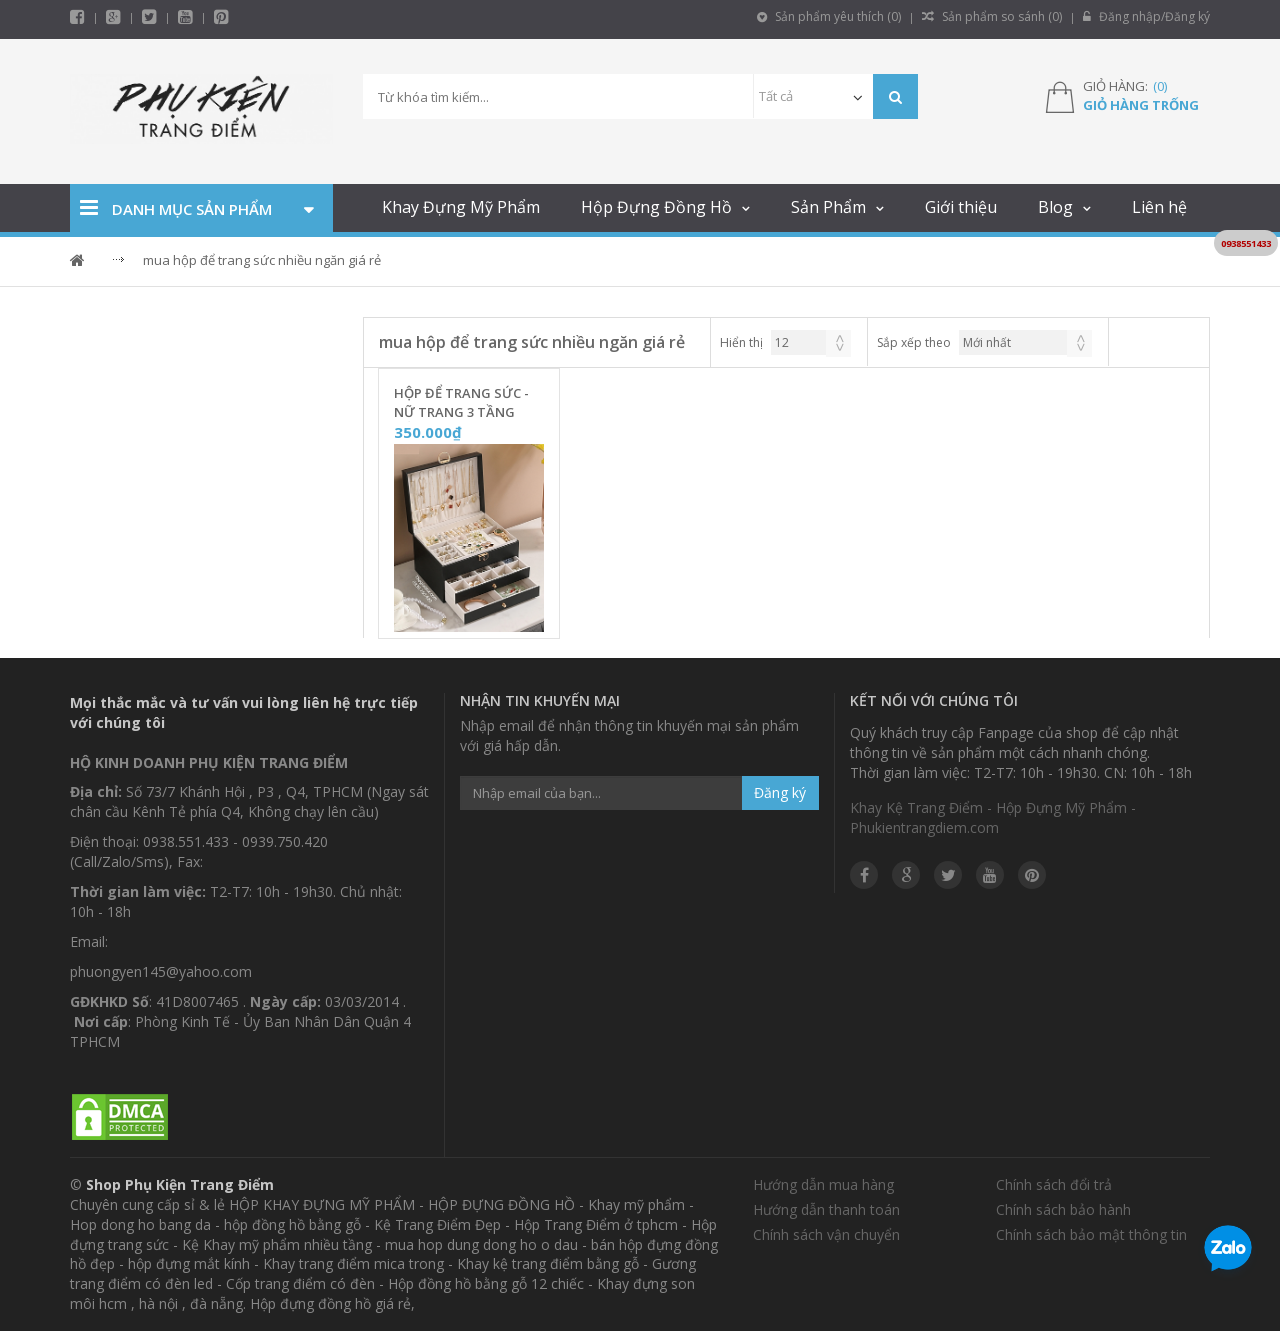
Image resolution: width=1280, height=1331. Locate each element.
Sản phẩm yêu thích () (829, 16)
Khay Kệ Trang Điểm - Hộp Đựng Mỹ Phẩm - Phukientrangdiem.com (993, 817)
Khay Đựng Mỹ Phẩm (461, 207)
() (1160, 86)
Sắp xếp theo (914, 342)
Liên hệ (1159, 207)
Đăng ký (780, 792)
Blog (1055, 207)
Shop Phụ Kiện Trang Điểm (180, 1184)
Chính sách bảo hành (1063, 1209)
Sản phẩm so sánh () (992, 16)
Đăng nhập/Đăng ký (1146, 16)
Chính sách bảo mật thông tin (1091, 1234)
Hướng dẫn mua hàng (823, 1184)
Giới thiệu (961, 207)
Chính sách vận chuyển (826, 1234)
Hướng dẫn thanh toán (826, 1209)
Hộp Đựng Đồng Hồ (656, 207)
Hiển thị (741, 342)
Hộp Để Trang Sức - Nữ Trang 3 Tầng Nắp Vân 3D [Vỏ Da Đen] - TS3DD (461, 403)
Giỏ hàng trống (1141, 105)
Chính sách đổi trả (1054, 1184)
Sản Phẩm (828, 207)
